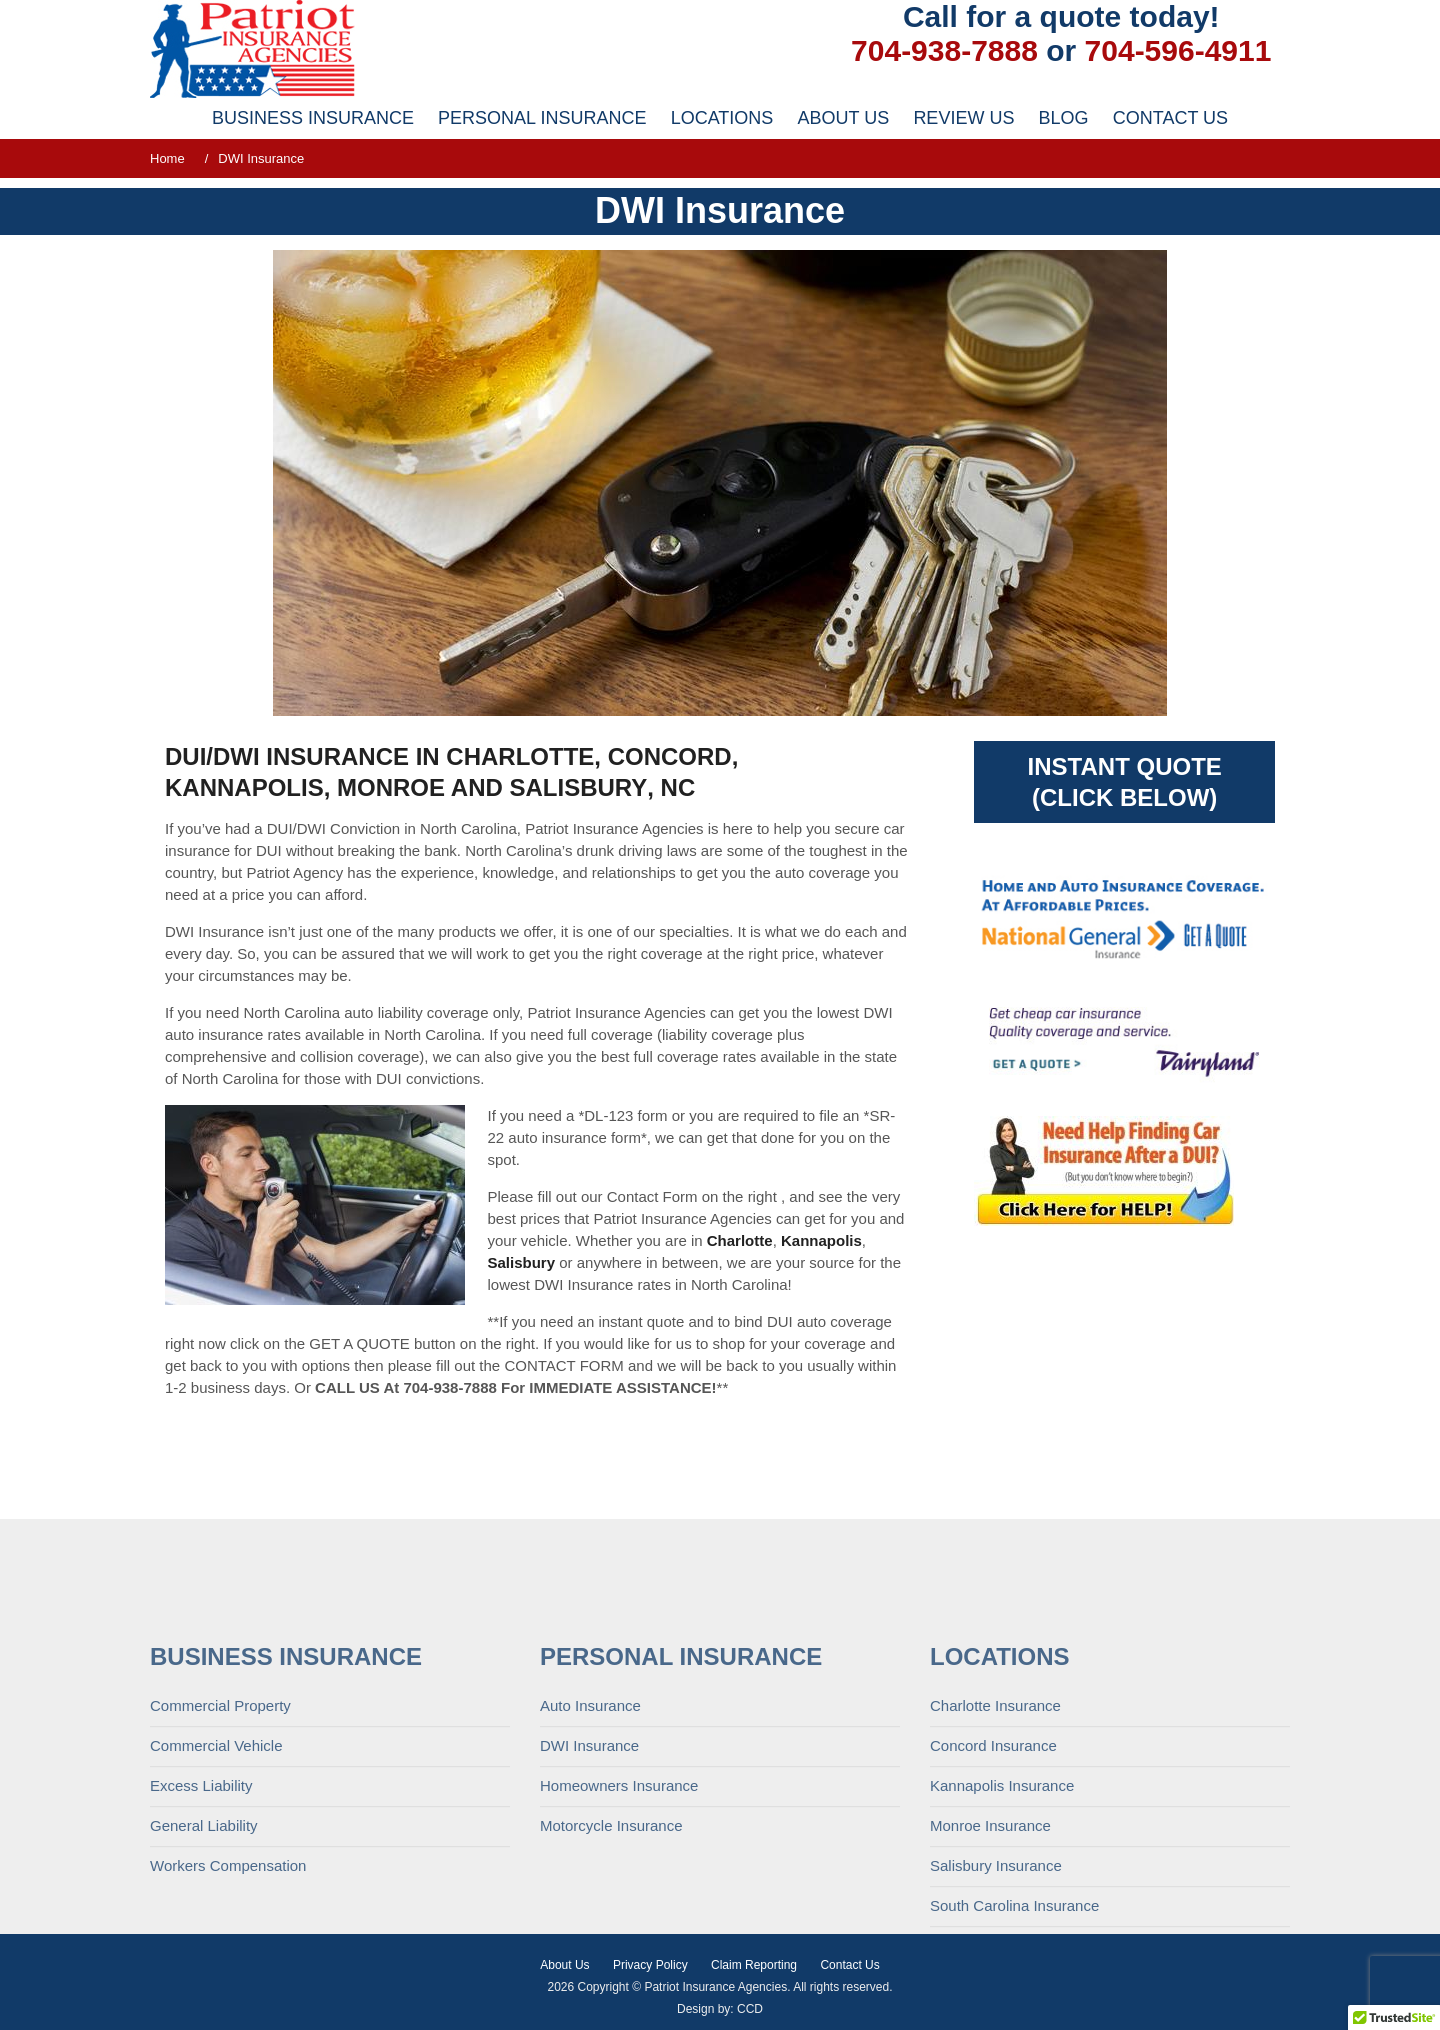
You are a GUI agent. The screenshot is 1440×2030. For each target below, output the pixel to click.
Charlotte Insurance (995, 1801)
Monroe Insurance (990, 1921)
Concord (670, 756)
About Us (844, 118)
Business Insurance (313, 118)
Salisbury (578, 787)
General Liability (204, 1921)
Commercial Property (220, 1801)
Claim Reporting (754, 1965)
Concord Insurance (993, 1841)
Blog (1064, 118)
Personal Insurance (542, 118)
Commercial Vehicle (216, 1841)
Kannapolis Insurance (1002, 1881)
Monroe (391, 787)
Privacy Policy (650, 1965)
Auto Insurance (590, 1801)
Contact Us (1170, 118)
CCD (750, 2009)
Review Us (963, 118)
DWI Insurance (589, 1841)
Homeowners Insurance (619, 1881)
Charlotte (520, 756)
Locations (722, 118)
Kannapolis (244, 787)
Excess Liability (201, 1881)
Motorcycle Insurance (611, 1921)
